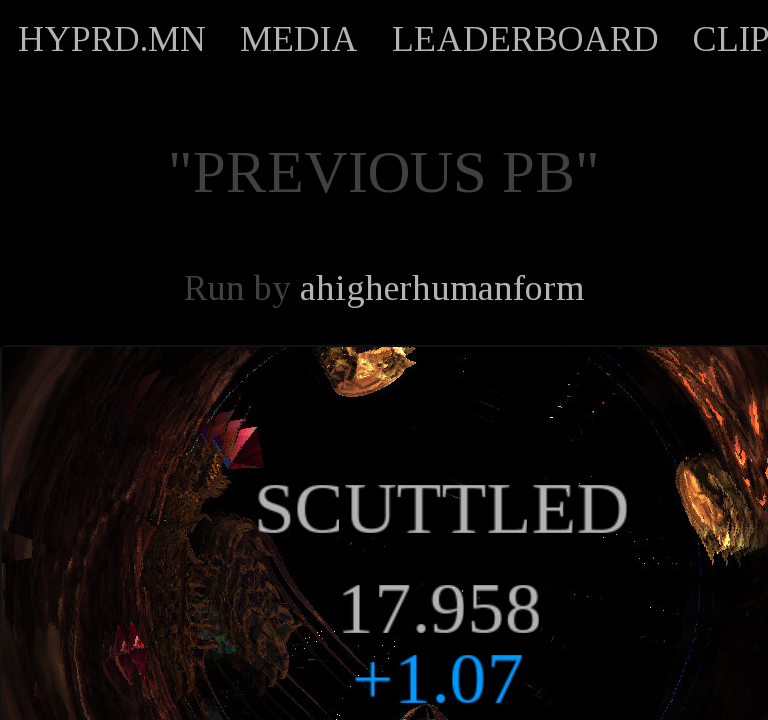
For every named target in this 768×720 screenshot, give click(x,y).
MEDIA (299, 39)
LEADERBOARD (525, 39)
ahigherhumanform (442, 288)
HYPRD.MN (112, 39)
